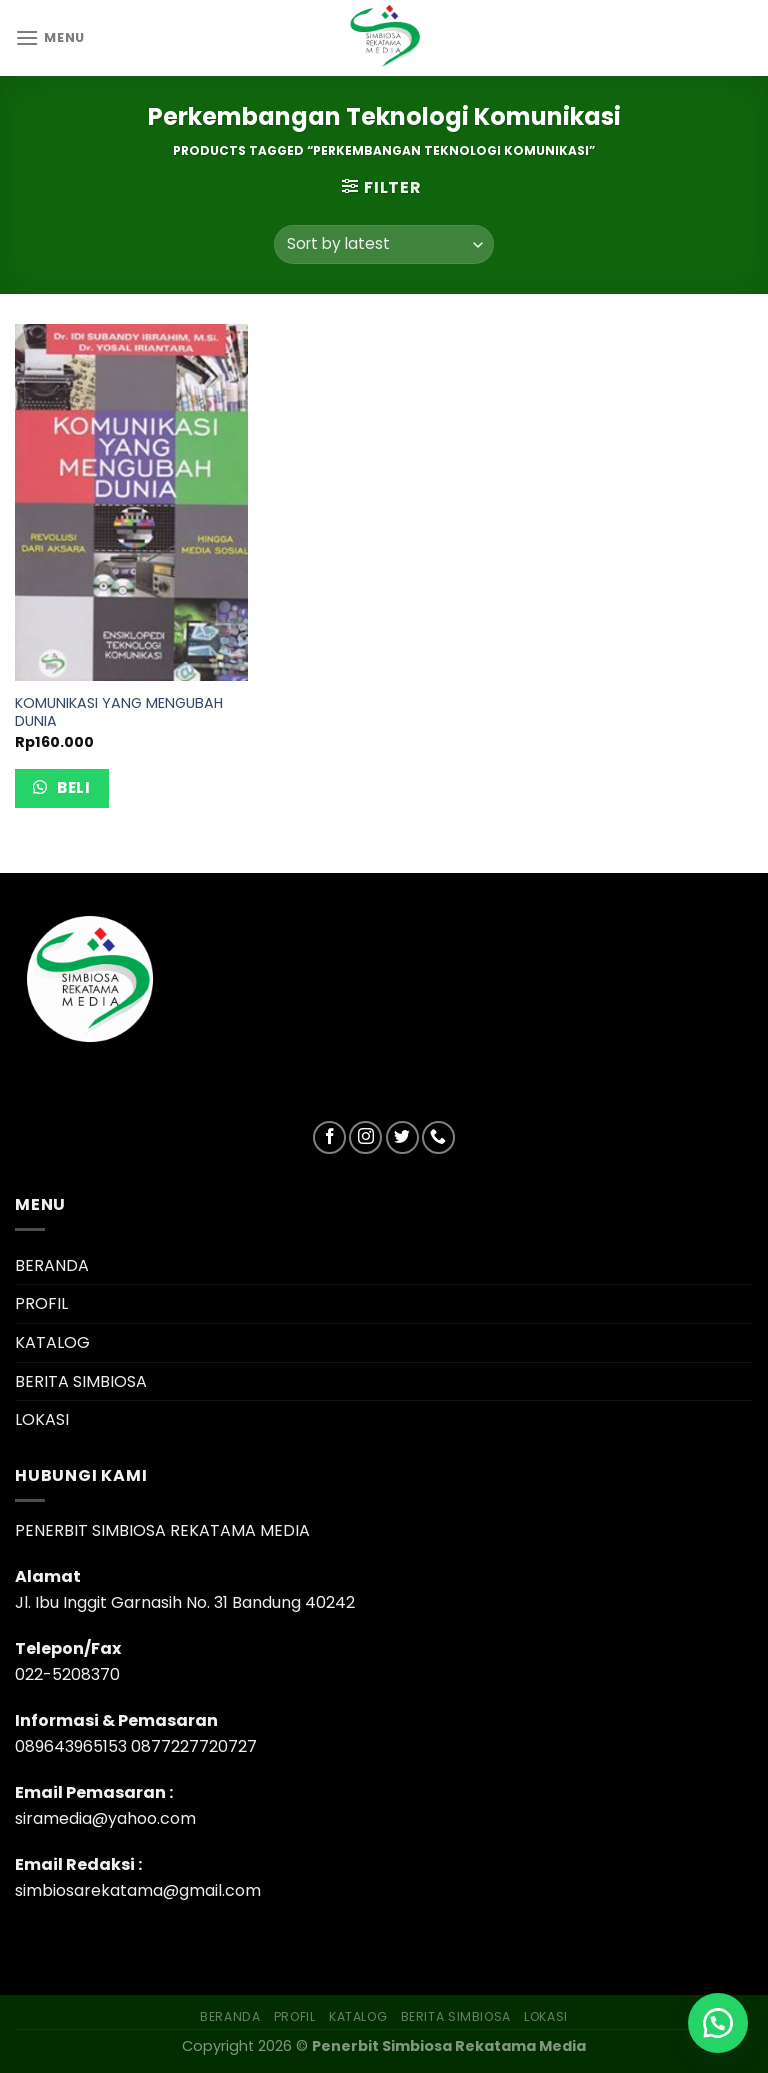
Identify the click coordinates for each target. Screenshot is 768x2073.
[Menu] (50, 37)
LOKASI (42, 1419)
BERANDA (52, 1265)
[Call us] (438, 1137)
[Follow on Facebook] (329, 1137)
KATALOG (52, 1342)
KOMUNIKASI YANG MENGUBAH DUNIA (119, 712)
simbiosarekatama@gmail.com (138, 1890)
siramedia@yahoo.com (105, 1818)
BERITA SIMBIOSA (81, 1381)
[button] (718, 2023)
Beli (72, 787)
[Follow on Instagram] (365, 1137)
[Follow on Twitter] (402, 1137)
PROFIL (41, 1303)
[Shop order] (383, 244)
